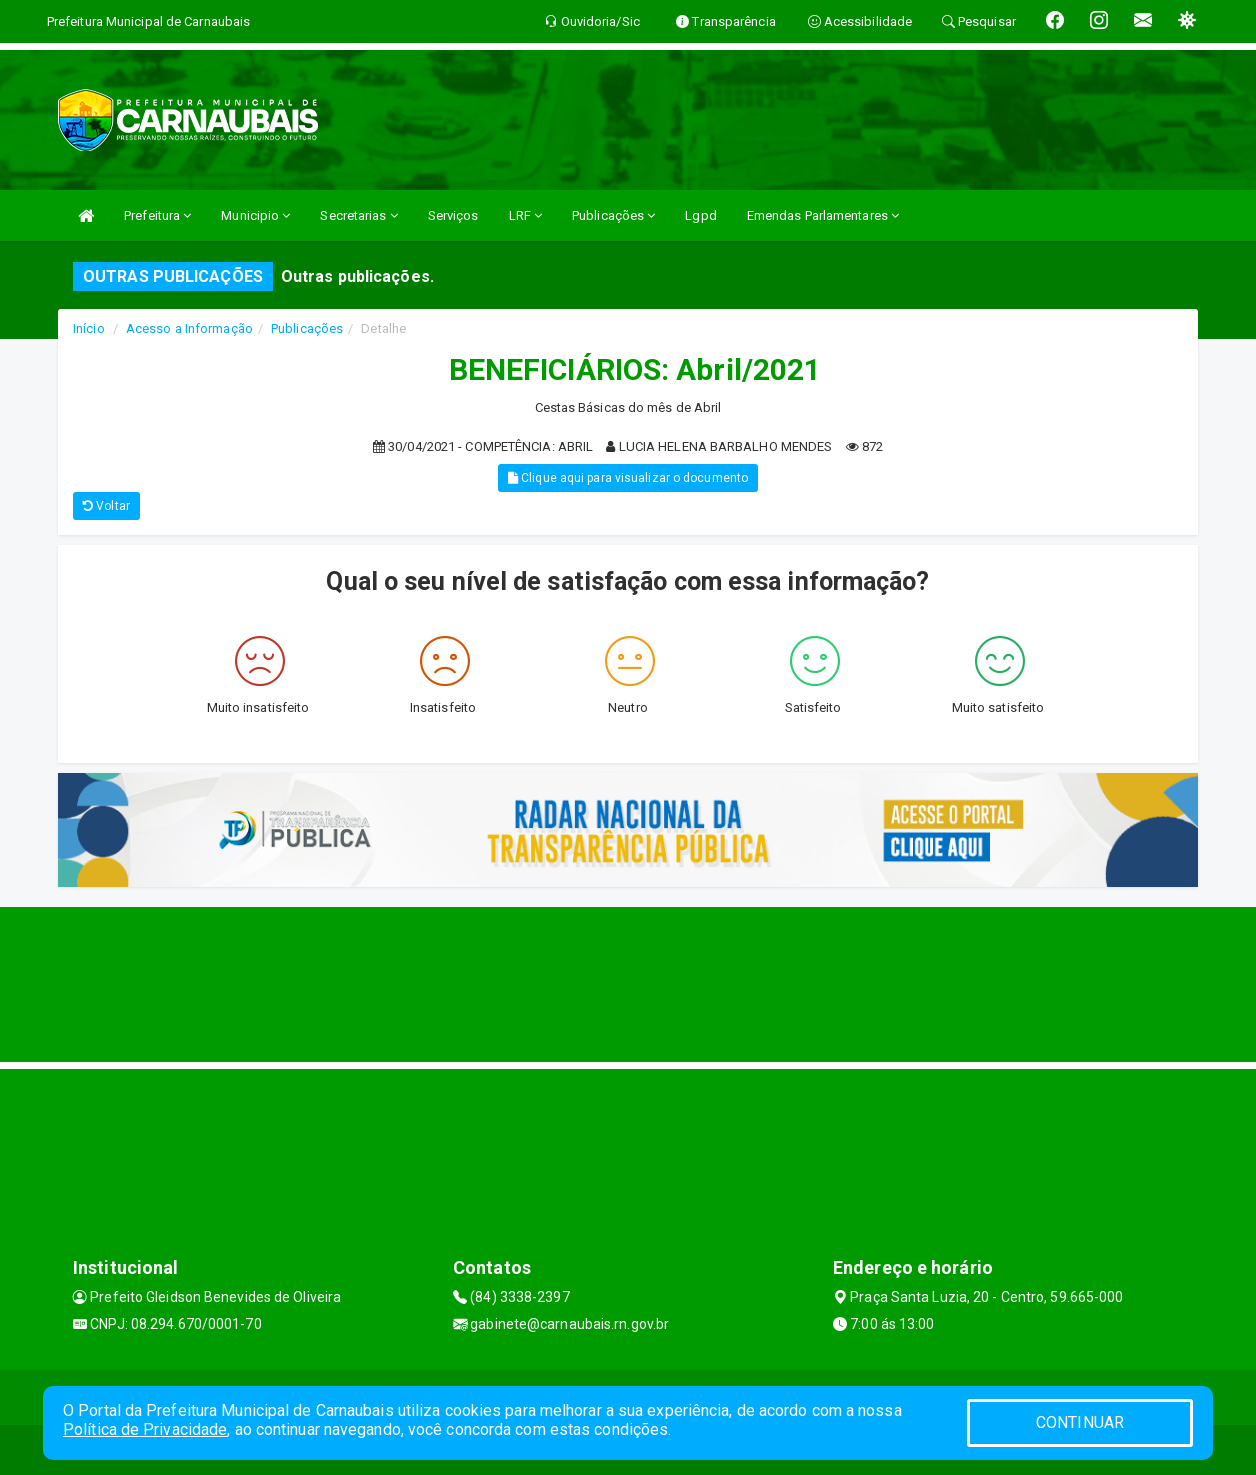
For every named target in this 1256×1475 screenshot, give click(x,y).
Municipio (255, 215)
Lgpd (700, 215)
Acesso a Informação (189, 328)
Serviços (453, 215)
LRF (526, 215)
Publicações (613, 215)
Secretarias (358, 215)
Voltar (106, 506)
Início (89, 328)
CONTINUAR (1080, 1422)
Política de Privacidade (145, 1429)
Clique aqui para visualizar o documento (628, 478)
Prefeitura (157, 215)
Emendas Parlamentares (823, 215)
